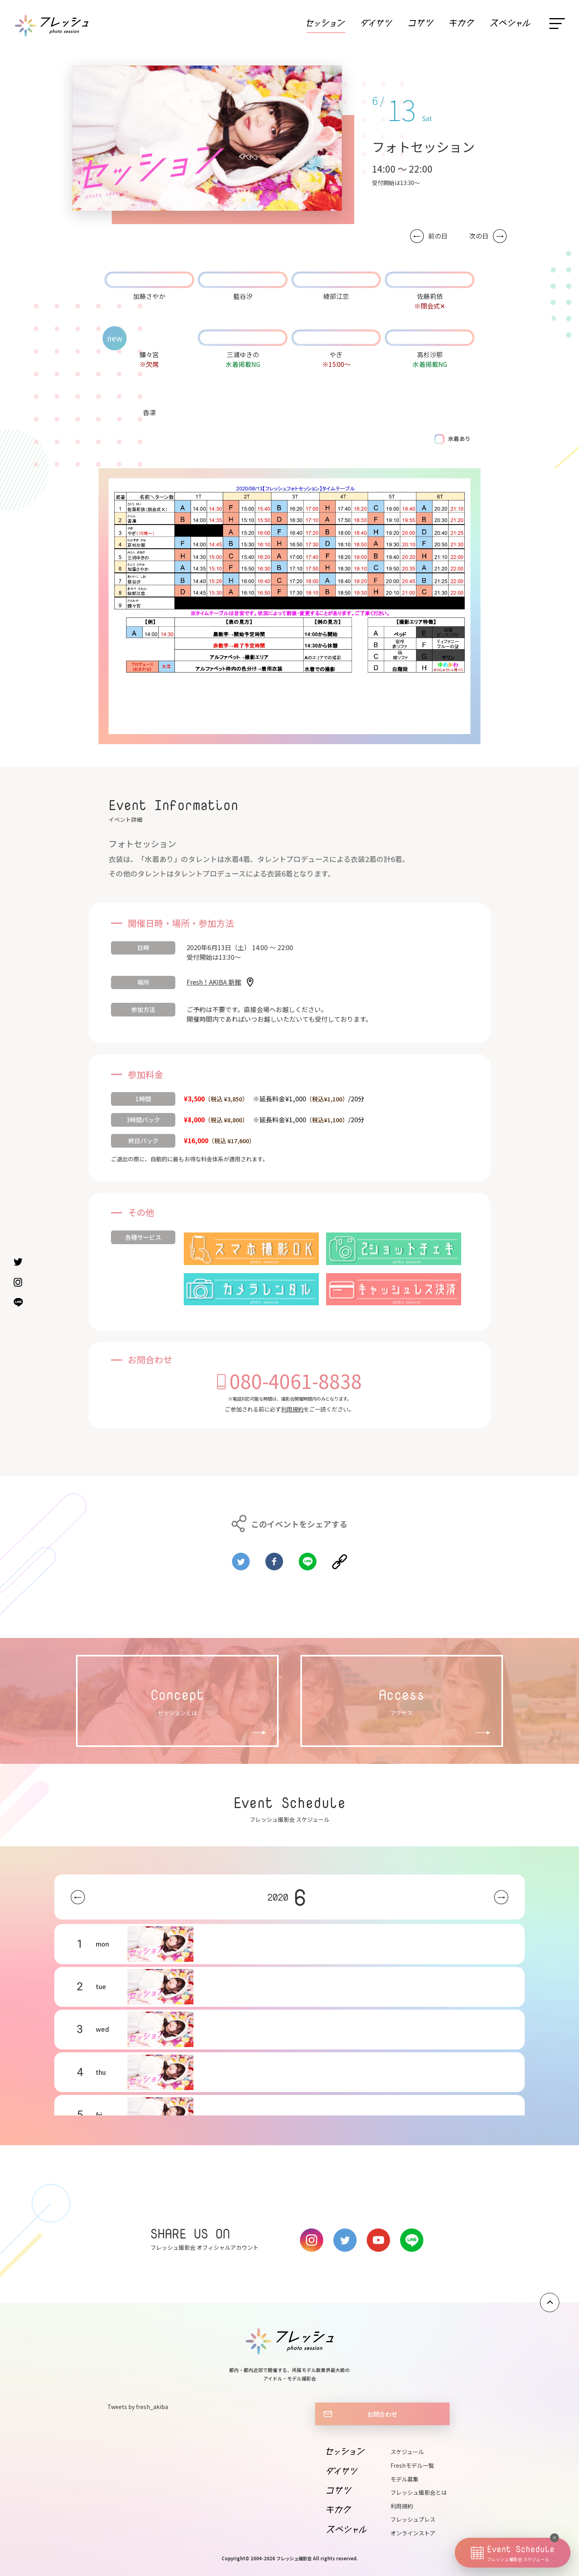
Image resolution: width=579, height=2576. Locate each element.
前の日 (438, 236)
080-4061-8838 (296, 1380)
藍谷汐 (243, 296)
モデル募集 (404, 2479)
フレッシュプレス (412, 2519)
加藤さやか (149, 296)
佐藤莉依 (430, 296)
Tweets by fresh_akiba (137, 2407)
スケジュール (407, 2452)
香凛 (149, 412)
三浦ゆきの (243, 354)
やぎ (336, 354)
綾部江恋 (336, 296)
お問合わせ (382, 2413)
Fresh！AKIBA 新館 (214, 982)
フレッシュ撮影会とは (418, 2492)
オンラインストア (412, 2533)
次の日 (479, 236)
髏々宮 (149, 354)
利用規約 (292, 1409)
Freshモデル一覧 (412, 2465)
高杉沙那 (430, 354)
